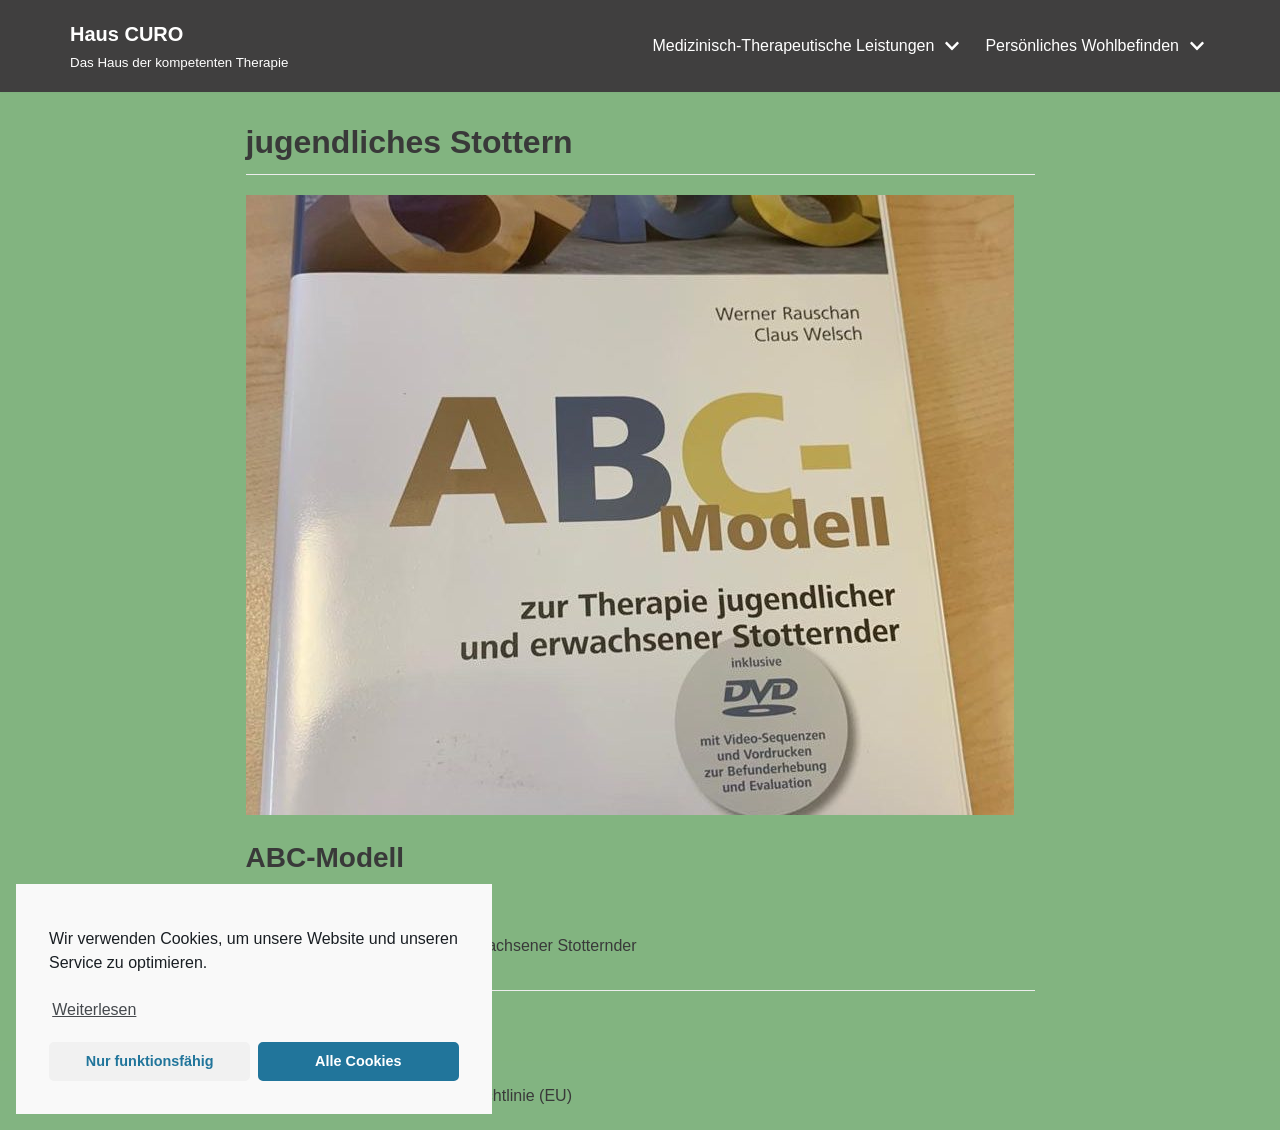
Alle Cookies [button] (358, 1061)
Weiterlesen (94, 1009)
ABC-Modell (325, 857)
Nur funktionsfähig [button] (150, 1061)
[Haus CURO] (179, 46)
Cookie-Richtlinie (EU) (493, 1095)
